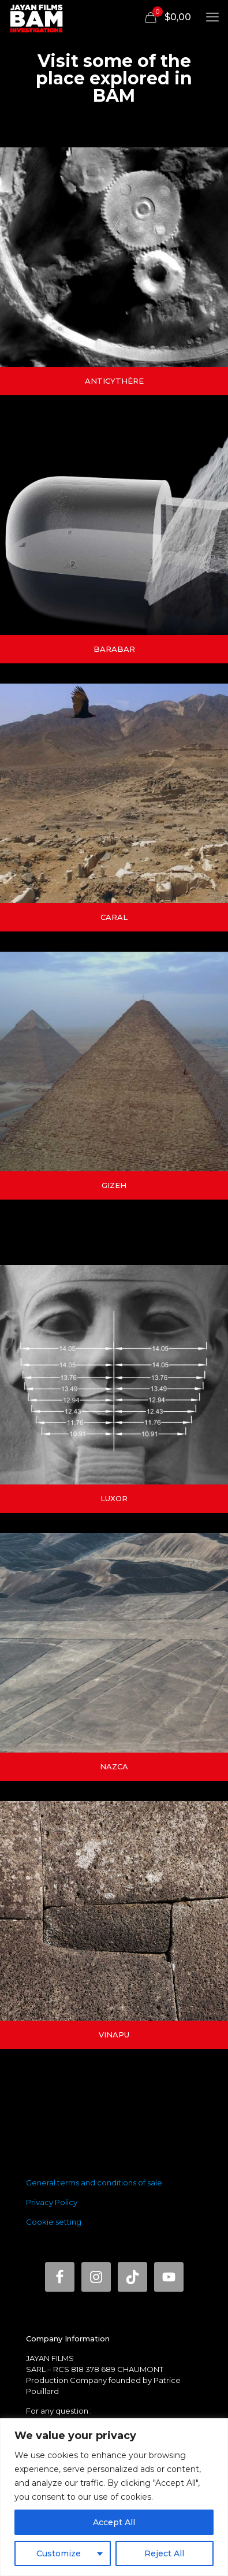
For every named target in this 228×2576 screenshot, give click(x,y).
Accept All (114, 2522)
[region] (114, 2497)
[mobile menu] (212, 17)
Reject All (164, 2553)
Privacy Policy (51, 2202)
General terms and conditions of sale (94, 2182)
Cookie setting (53, 2221)
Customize (58, 2553)
